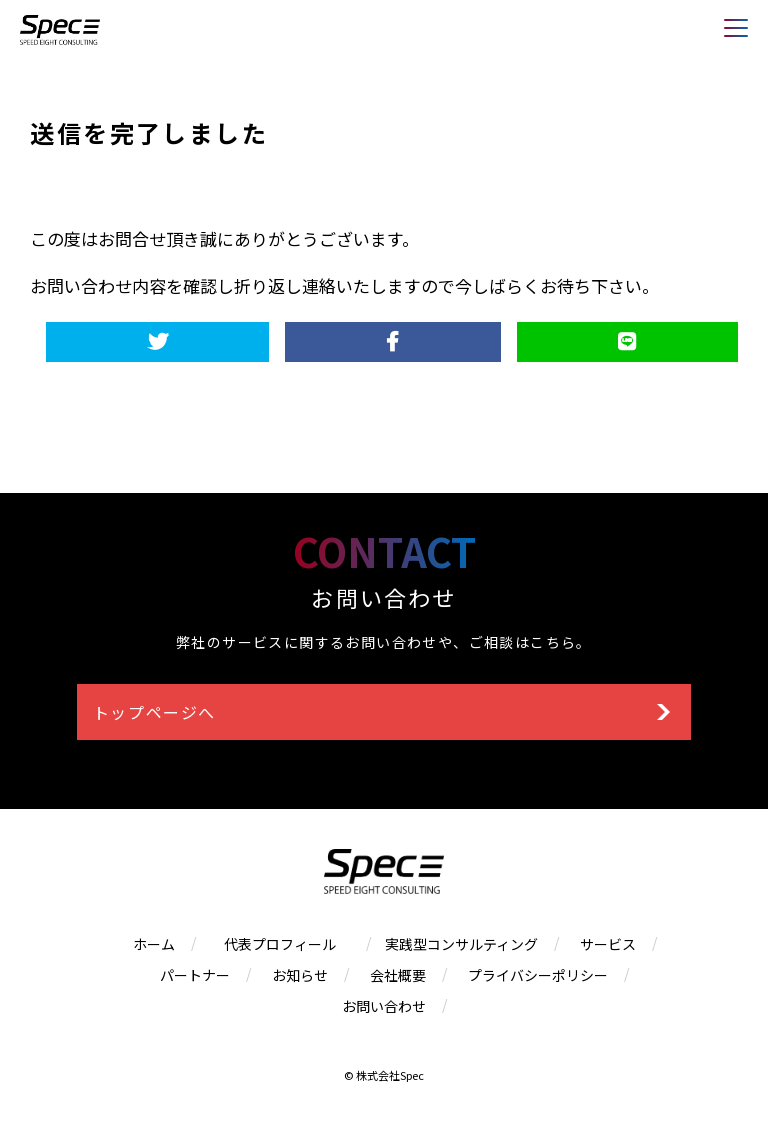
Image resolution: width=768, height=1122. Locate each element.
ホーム (154, 944)
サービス (608, 944)
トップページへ (154, 712)
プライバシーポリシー (538, 975)
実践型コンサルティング (461, 944)
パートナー (195, 975)
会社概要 (398, 975)
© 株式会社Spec (384, 1075)
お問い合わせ (384, 1006)
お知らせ (300, 975)
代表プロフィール (287, 944)
